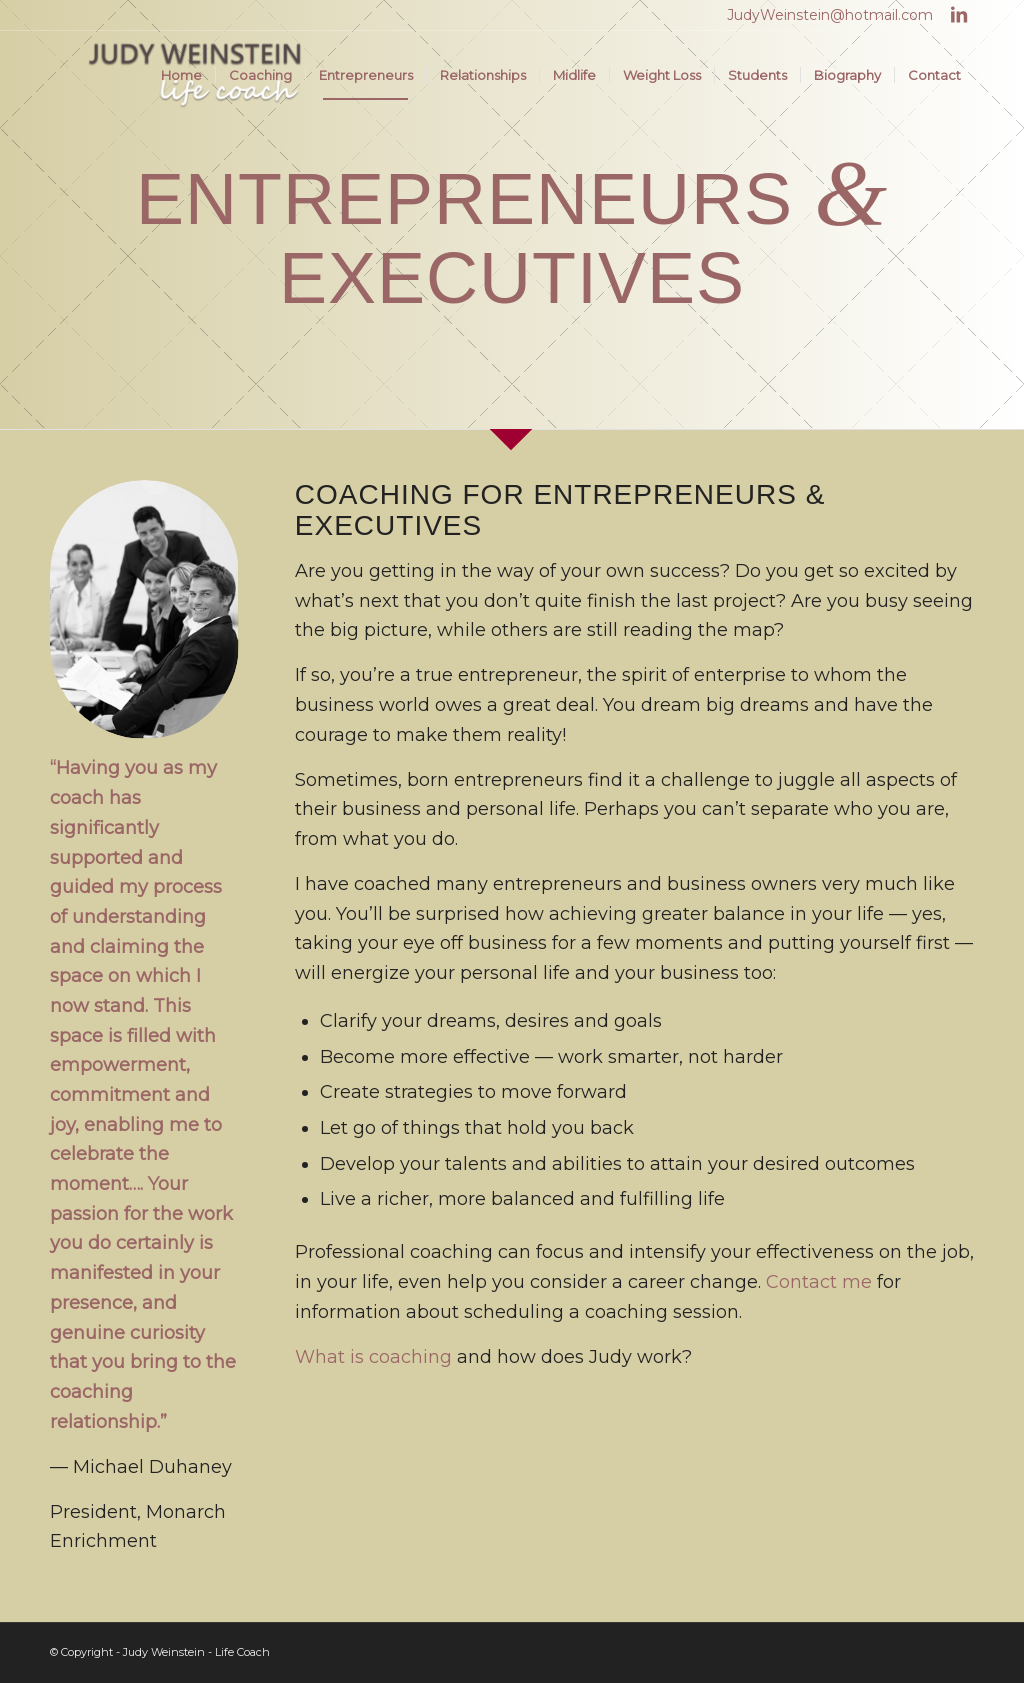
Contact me (819, 1282)
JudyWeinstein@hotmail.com (830, 15)
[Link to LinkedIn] (959, 15)
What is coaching (373, 1357)
